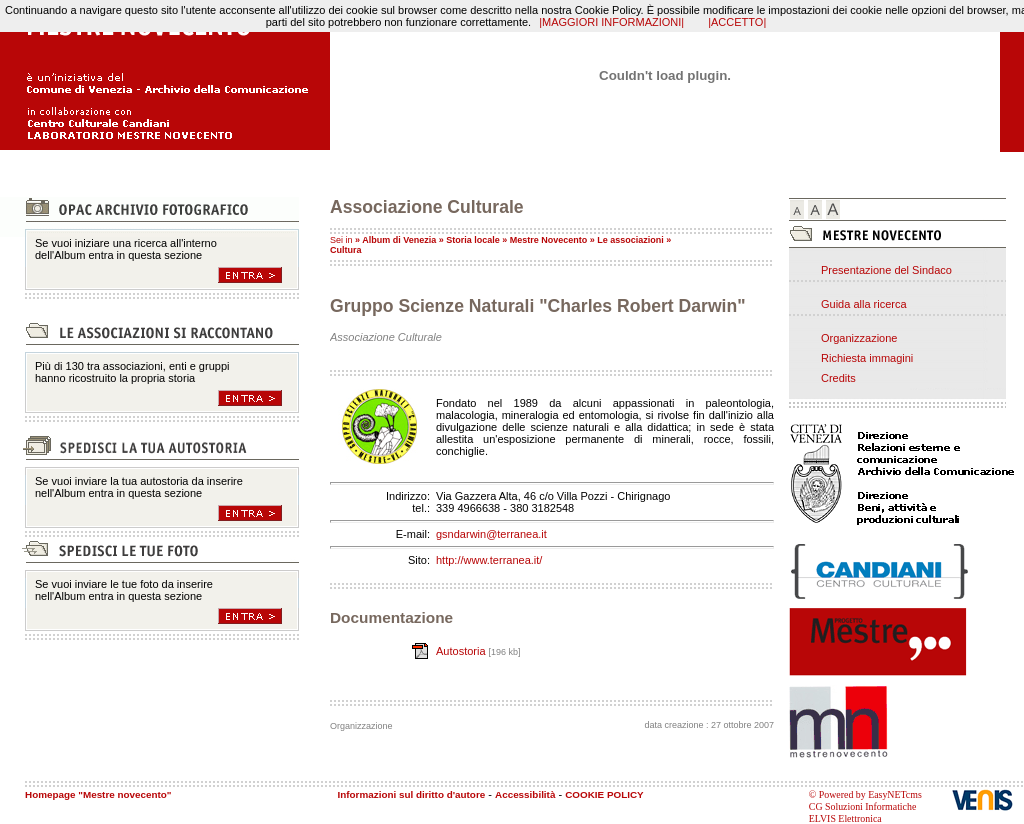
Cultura (346, 250)
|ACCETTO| (737, 22)
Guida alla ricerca (864, 304)
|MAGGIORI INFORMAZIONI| (611, 22)
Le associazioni (630, 240)
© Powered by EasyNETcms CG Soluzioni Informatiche (865, 800)
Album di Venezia (399, 240)
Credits (838, 378)
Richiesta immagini (867, 358)
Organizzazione (859, 338)
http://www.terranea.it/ (489, 560)
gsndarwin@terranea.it (491, 534)
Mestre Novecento (549, 240)
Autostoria (462, 651)
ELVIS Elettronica (845, 818)
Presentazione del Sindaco (886, 270)
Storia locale (473, 240)
